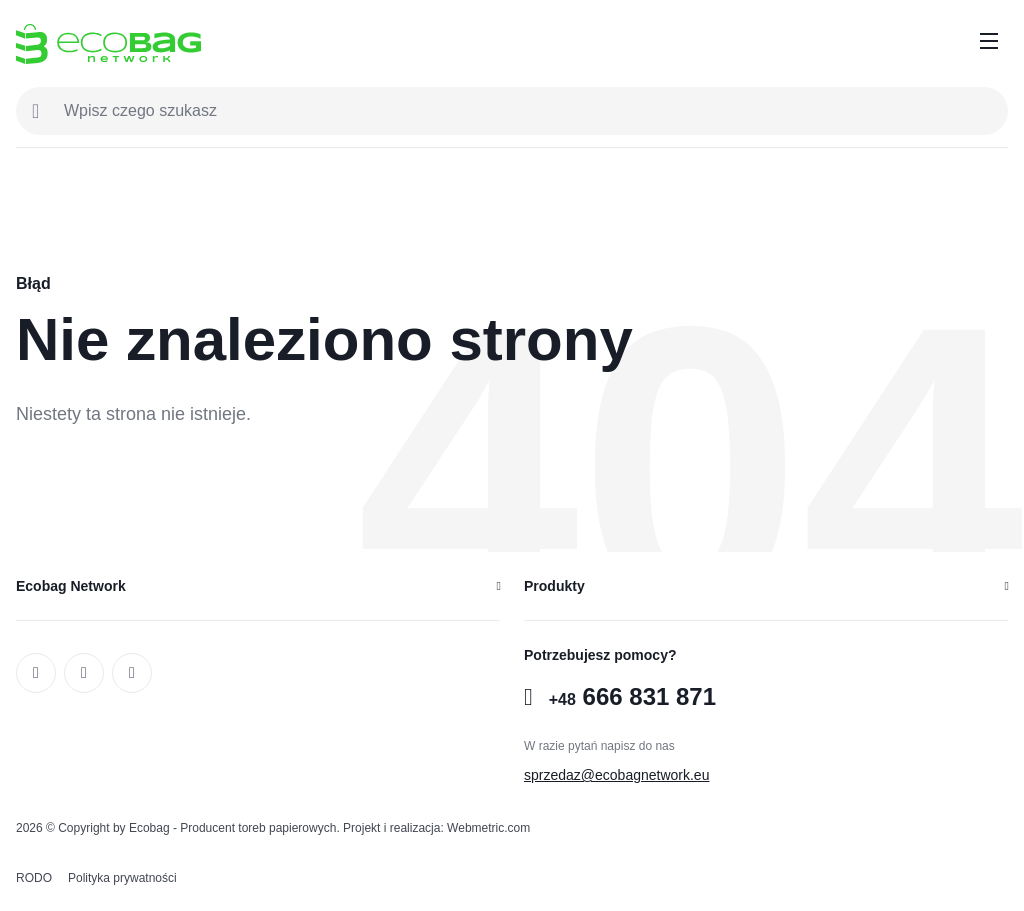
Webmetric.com (488, 828)
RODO (34, 878)
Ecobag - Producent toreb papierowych (232, 828)
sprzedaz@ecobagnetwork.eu (616, 775)
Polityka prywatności (122, 878)
